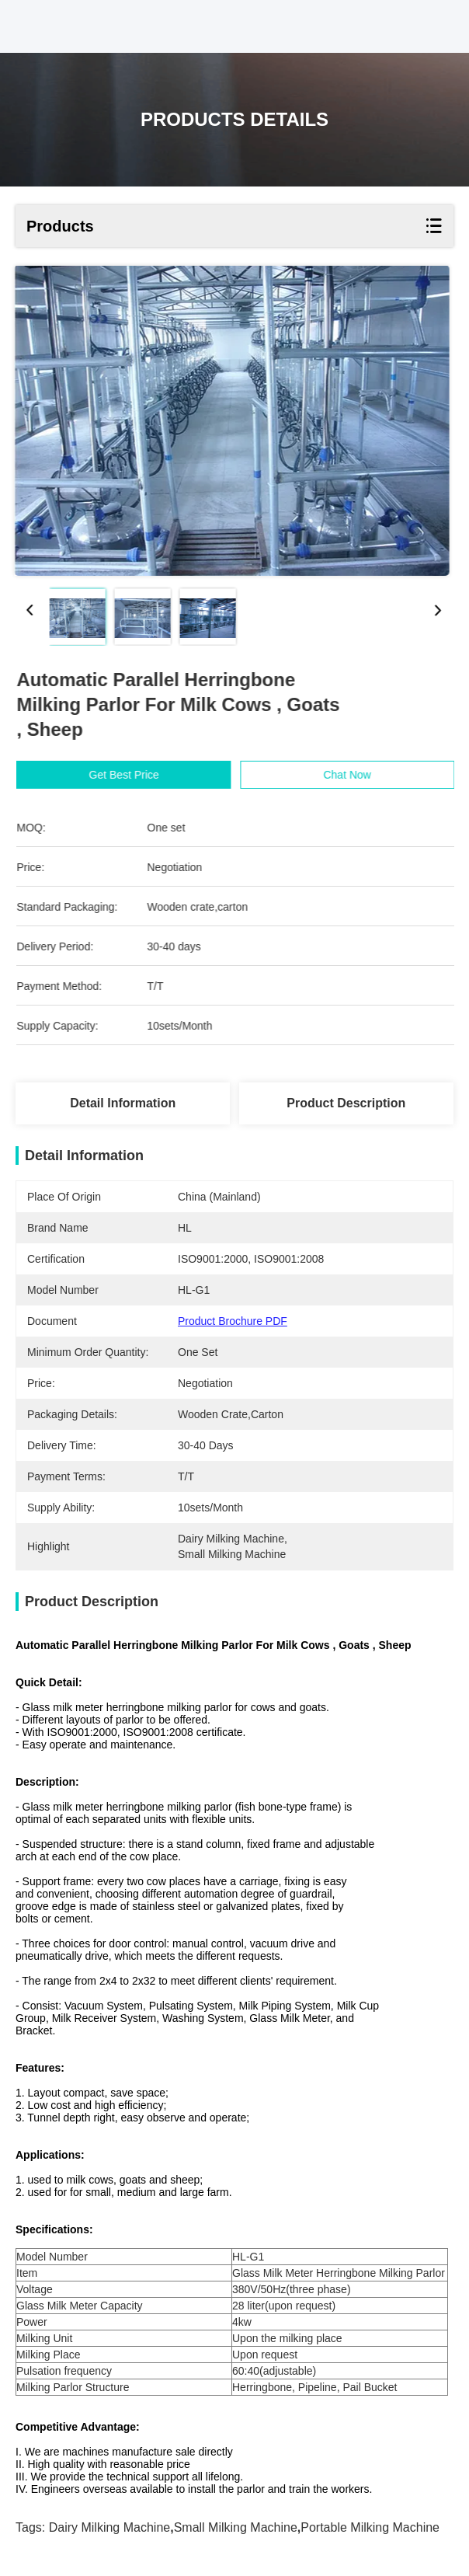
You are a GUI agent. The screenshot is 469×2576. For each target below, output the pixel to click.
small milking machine (235, 2527)
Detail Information (122, 1103)
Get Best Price (135, 775)
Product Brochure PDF (232, 1321)
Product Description (346, 1103)
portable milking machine (370, 2527)
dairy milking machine (110, 2527)
